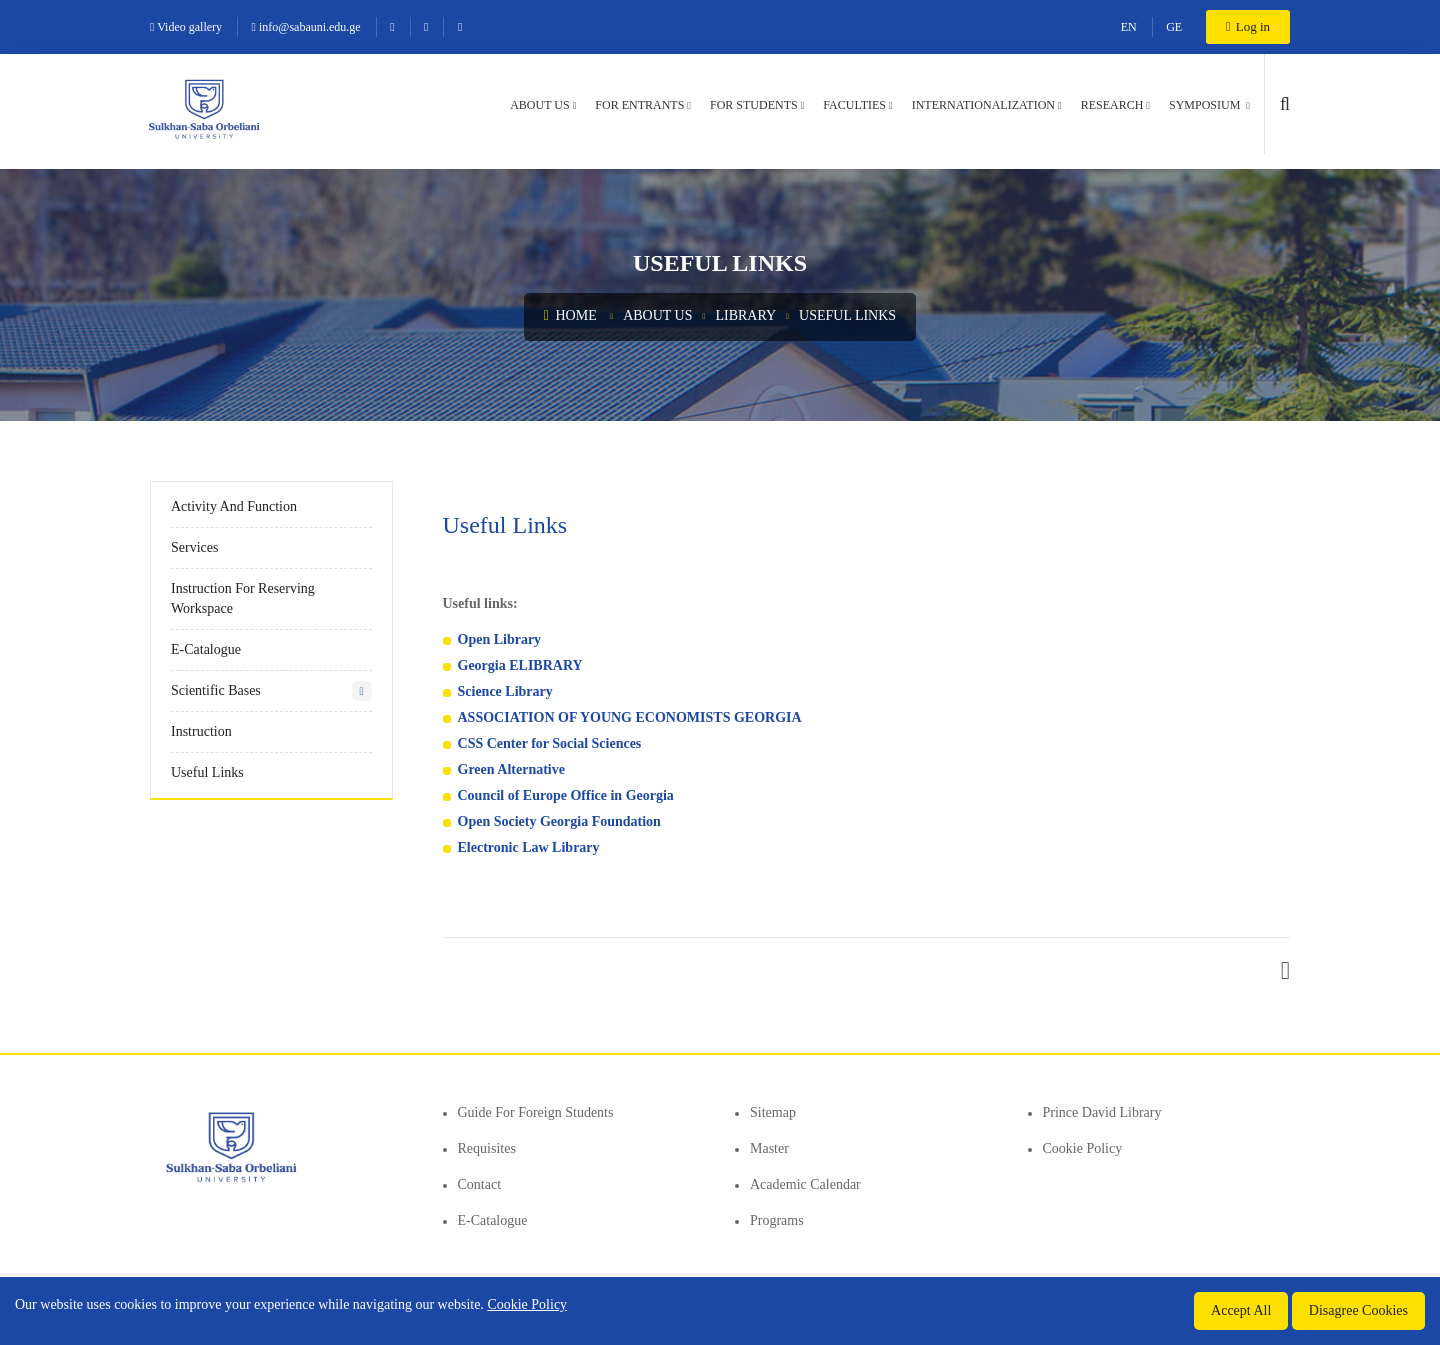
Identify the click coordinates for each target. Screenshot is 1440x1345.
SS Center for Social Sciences (555, 743)
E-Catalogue (206, 649)
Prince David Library (1102, 1112)
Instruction (201, 731)
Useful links (847, 315)
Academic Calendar (805, 1184)
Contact (480, 1184)
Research (1112, 105)
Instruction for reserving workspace (243, 598)
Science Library (505, 691)
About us (539, 105)
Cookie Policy (1083, 1148)
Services (194, 547)
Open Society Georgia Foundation (559, 821)
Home (570, 315)
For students (754, 105)
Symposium (1206, 105)
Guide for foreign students (536, 1112)
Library (745, 315)
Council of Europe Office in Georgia (566, 795)
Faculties (854, 105)
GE (1174, 27)
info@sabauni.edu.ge (306, 27)
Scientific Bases (216, 690)
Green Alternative (513, 769)
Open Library (500, 639)
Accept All (1241, 1310)
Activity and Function (234, 506)
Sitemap (773, 1112)
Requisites (487, 1148)
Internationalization (983, 105)
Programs (777, 1220)
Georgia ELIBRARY (520, 665)
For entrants (639, 105)
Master (769, 1148)
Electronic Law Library (529, 847)
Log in (1248, 26)
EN (1129, 27)
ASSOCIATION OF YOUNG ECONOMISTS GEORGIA (630, 717)
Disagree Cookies (1358, 1310)
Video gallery (186, 27)
